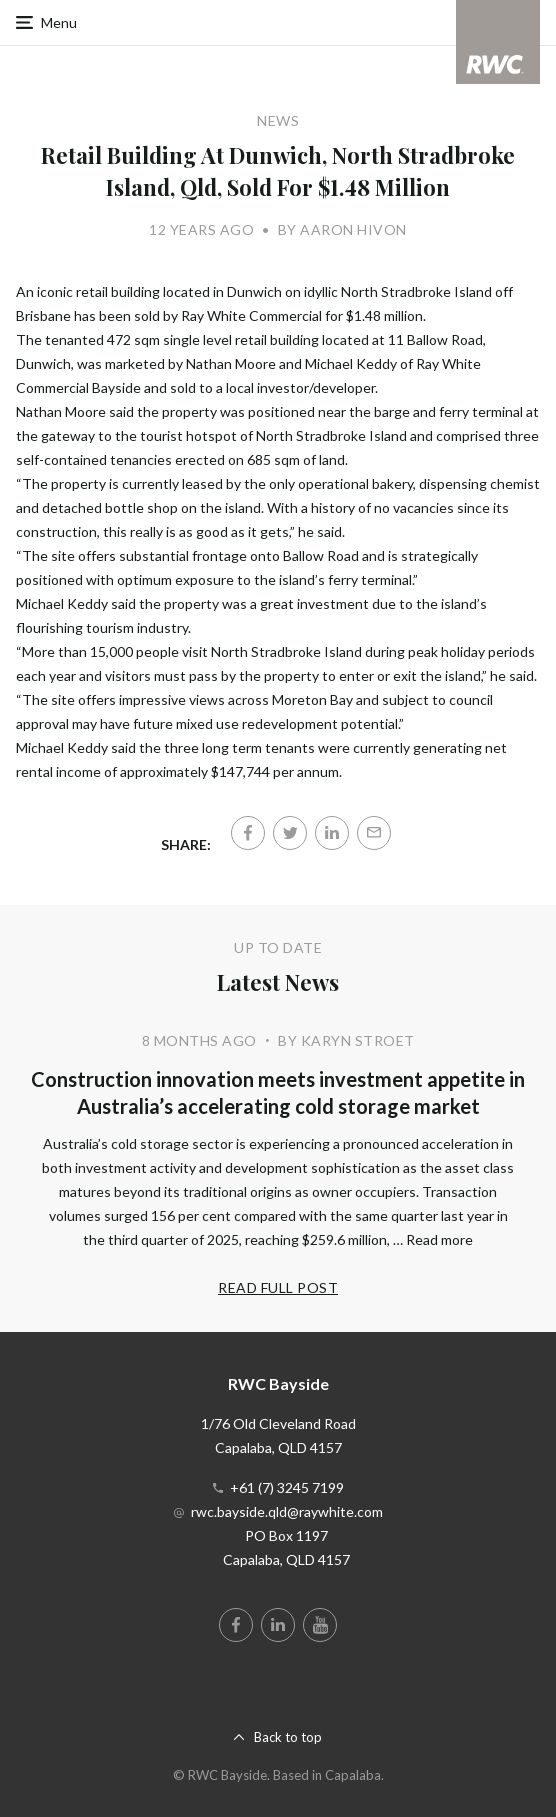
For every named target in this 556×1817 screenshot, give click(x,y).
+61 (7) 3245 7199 (287, 1487)
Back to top (288, 1737)
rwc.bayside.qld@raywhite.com (287, 1511)
